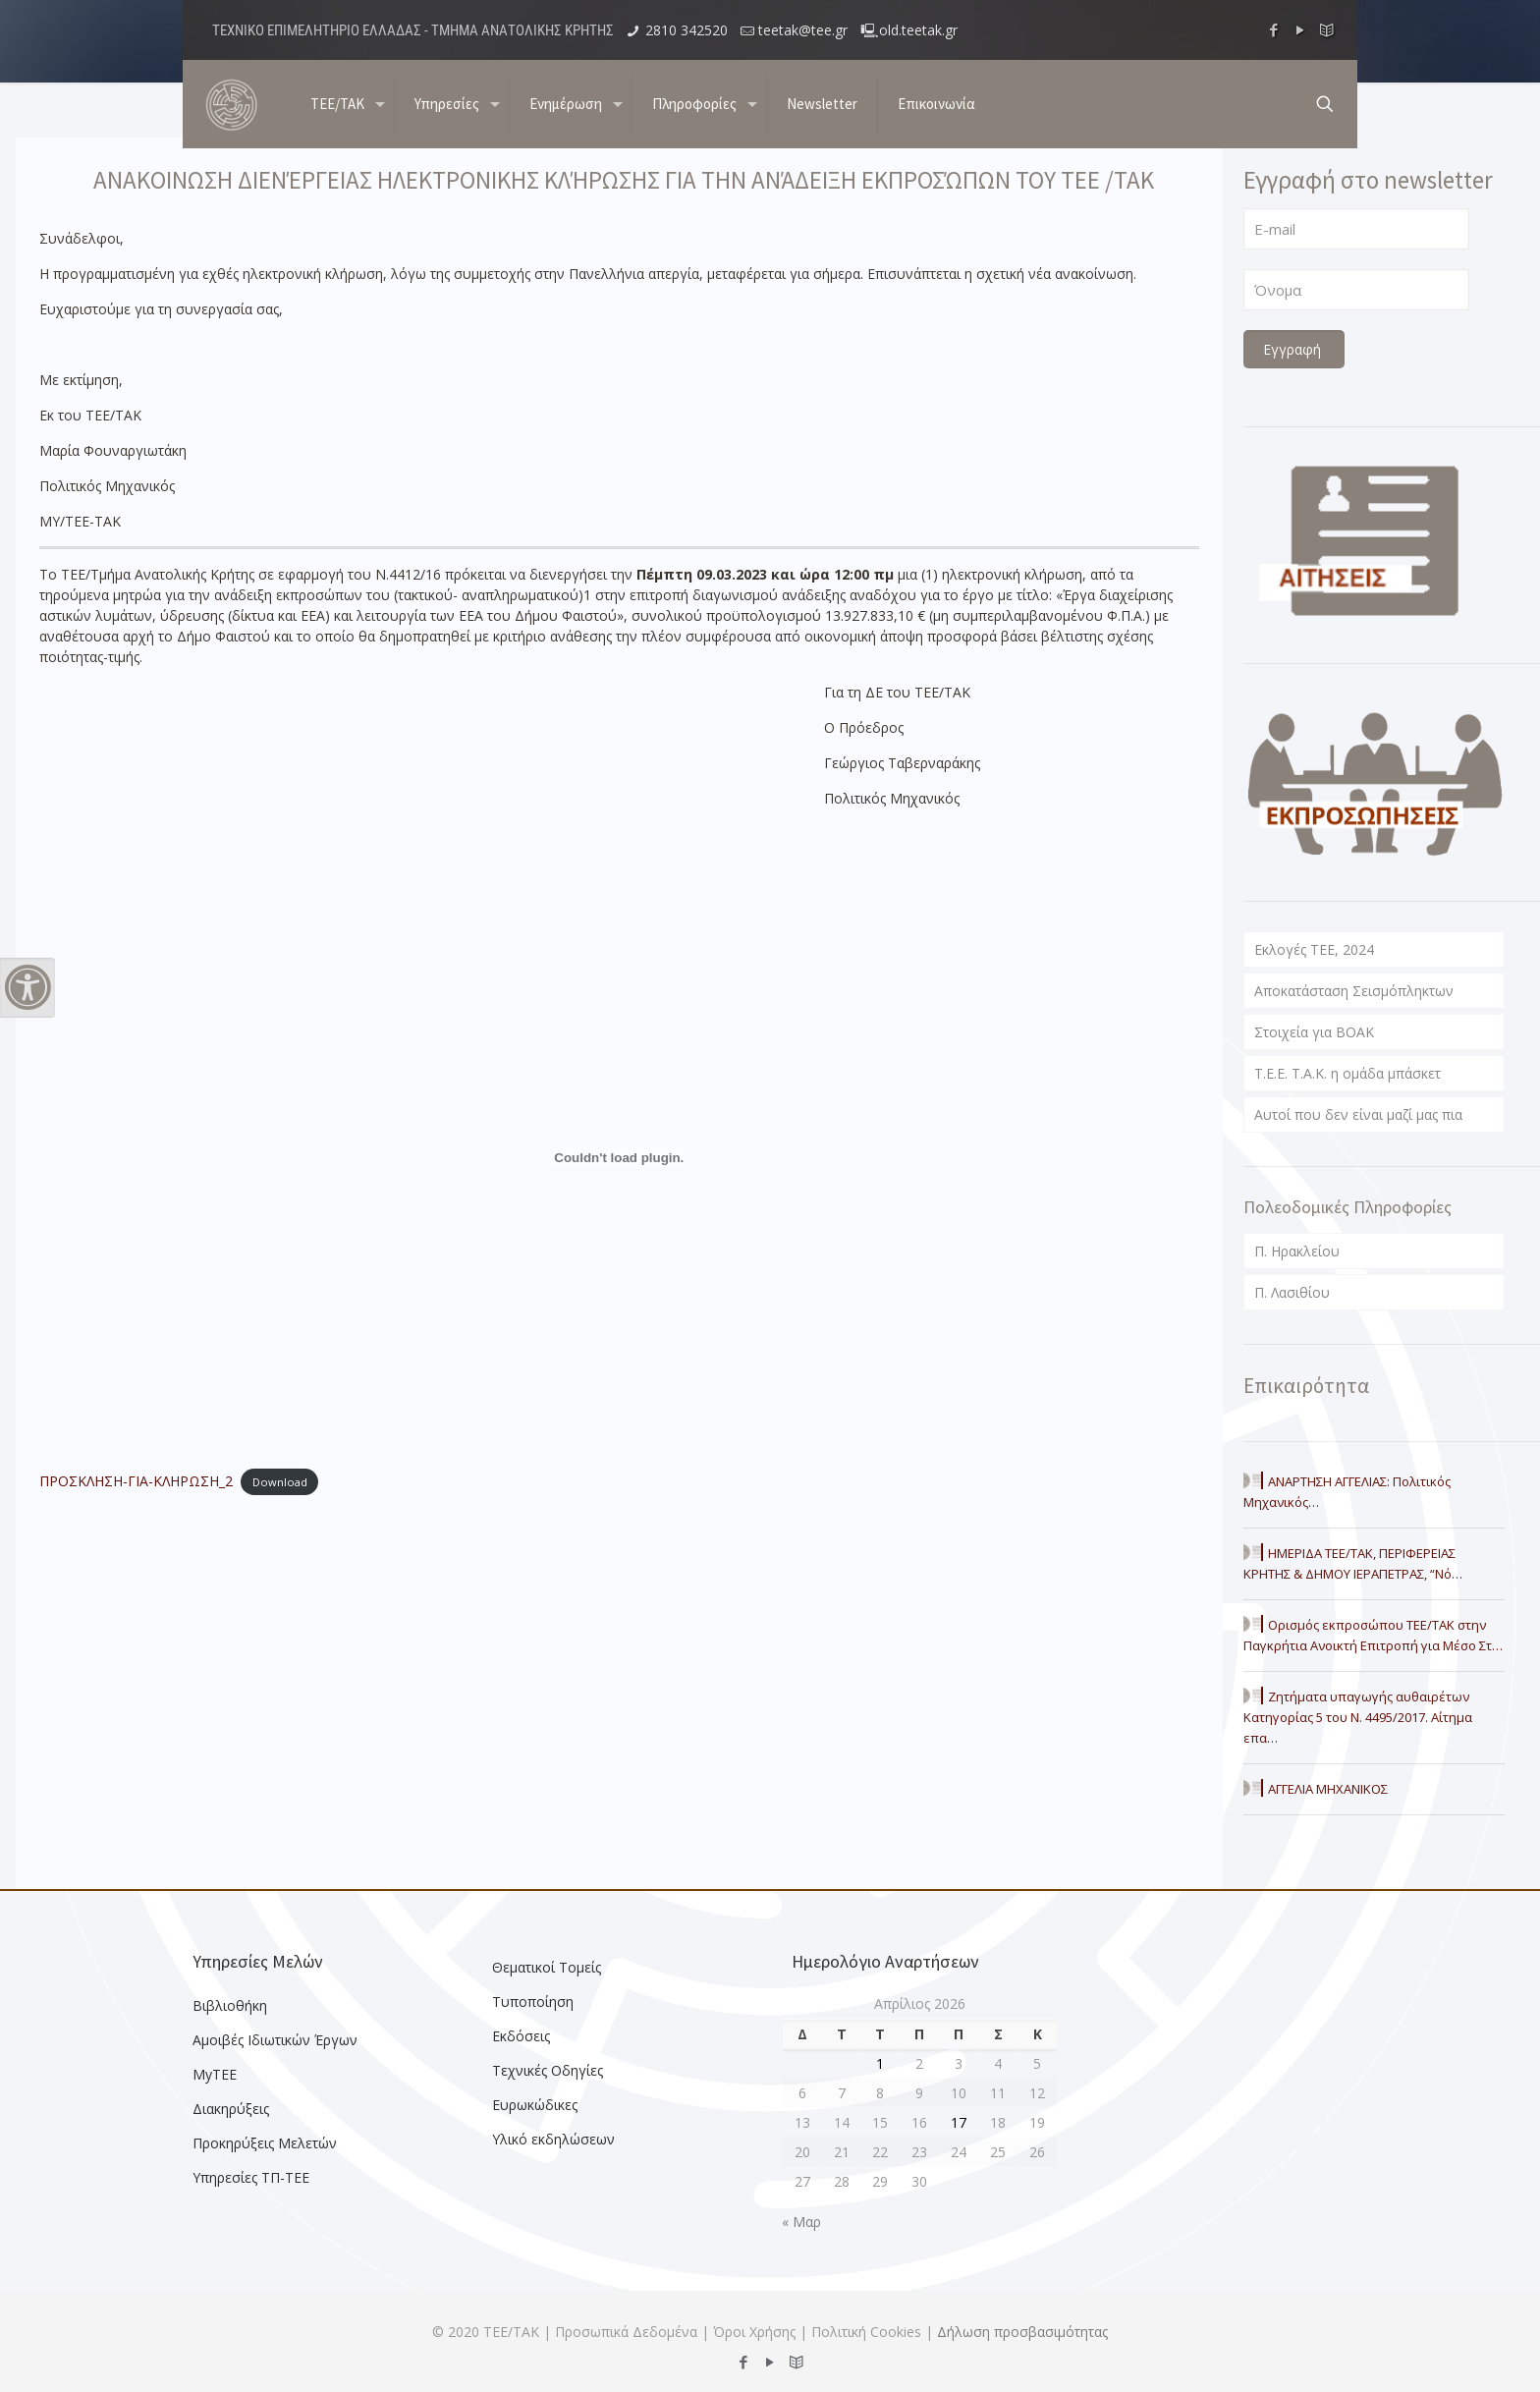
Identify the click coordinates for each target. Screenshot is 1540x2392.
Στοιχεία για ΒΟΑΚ (1314, 1032)
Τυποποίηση (533, 2001)
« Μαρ (801, 2221)
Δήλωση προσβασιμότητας (1022, 2331)
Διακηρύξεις (230, 2108)
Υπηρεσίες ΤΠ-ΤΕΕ (250, 2177)
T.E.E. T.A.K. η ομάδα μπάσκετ (1347, 1073)
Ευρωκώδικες (535, 2104)
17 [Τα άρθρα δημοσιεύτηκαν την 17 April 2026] (958, 2122)
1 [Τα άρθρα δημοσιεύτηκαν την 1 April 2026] (880, 2063)
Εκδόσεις (521, 2036)
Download (279, 1481)
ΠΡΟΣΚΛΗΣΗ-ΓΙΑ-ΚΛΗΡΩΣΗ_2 (136, 1481)
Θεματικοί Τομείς (546, 1967)
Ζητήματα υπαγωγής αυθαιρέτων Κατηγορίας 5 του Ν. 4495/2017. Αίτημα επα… (1357, 1717)
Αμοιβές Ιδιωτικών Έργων (275, 2039)
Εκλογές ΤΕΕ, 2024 (1314, 949)
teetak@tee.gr (803, 30)
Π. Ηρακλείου (1297, 1251)
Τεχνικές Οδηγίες (547, 2070)
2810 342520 (686, 30)
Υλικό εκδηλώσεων (553, 2139)
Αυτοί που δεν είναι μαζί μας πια (1358, 1114)
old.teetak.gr (918, 30)
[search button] (1325, 104)
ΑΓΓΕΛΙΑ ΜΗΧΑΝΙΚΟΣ (1328, 1789)
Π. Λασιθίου (1292, 1292)
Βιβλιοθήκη (229, 2005)
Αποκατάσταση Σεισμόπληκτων (1354, 990)
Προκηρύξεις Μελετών (264, 2143)
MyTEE (214, 2074)
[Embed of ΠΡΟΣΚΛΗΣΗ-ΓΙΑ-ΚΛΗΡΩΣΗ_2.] (619, 1157)
